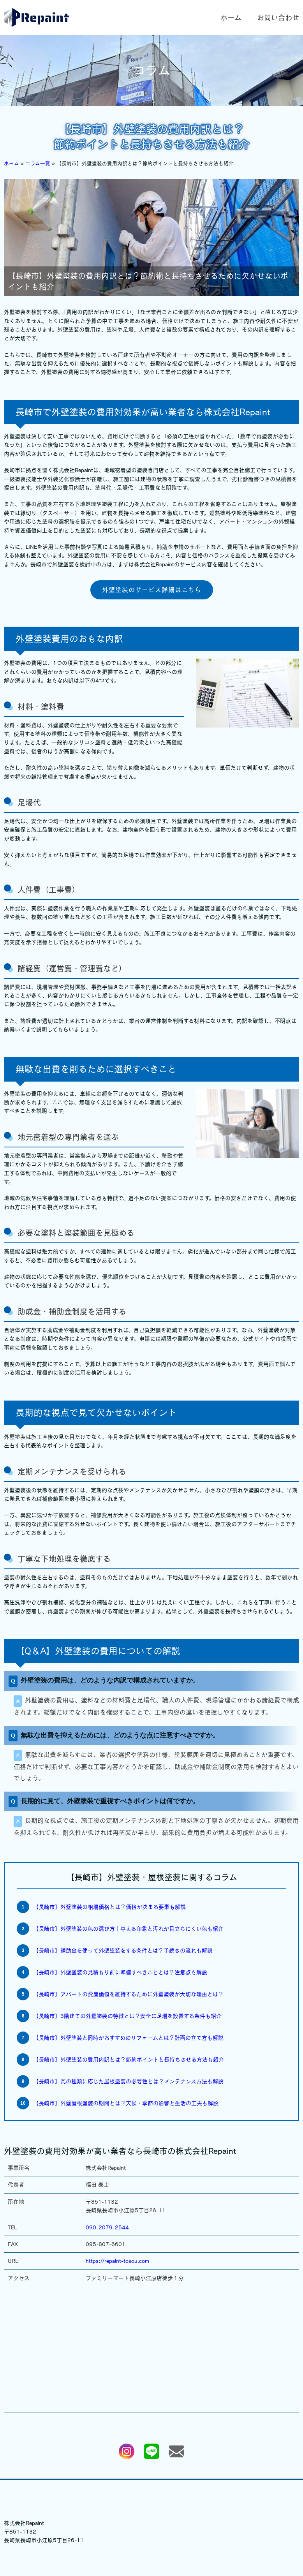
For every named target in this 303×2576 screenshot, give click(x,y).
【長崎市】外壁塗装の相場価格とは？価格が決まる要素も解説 (109, 1907)
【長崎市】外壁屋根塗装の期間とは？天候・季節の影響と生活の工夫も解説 (125, 2103)
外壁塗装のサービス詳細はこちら (151, 590)
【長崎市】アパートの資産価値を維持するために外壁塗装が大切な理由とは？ (128, 1994)
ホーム (230, 17)
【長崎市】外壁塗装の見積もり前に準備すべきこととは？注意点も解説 (120, 1972)
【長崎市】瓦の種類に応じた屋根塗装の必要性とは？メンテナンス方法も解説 (128, 2081)
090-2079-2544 (107, 2227)
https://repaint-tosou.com (117, 2261)
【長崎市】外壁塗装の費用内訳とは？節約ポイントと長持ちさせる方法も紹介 (128, 2059)
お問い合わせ (278, 17)
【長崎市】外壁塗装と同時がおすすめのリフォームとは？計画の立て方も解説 (128, 2037)
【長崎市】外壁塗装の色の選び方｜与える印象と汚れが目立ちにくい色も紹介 (128, 1928)
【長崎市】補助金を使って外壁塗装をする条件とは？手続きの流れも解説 (123, 1950)
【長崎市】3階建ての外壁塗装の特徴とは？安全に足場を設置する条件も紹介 (127, 2016)
